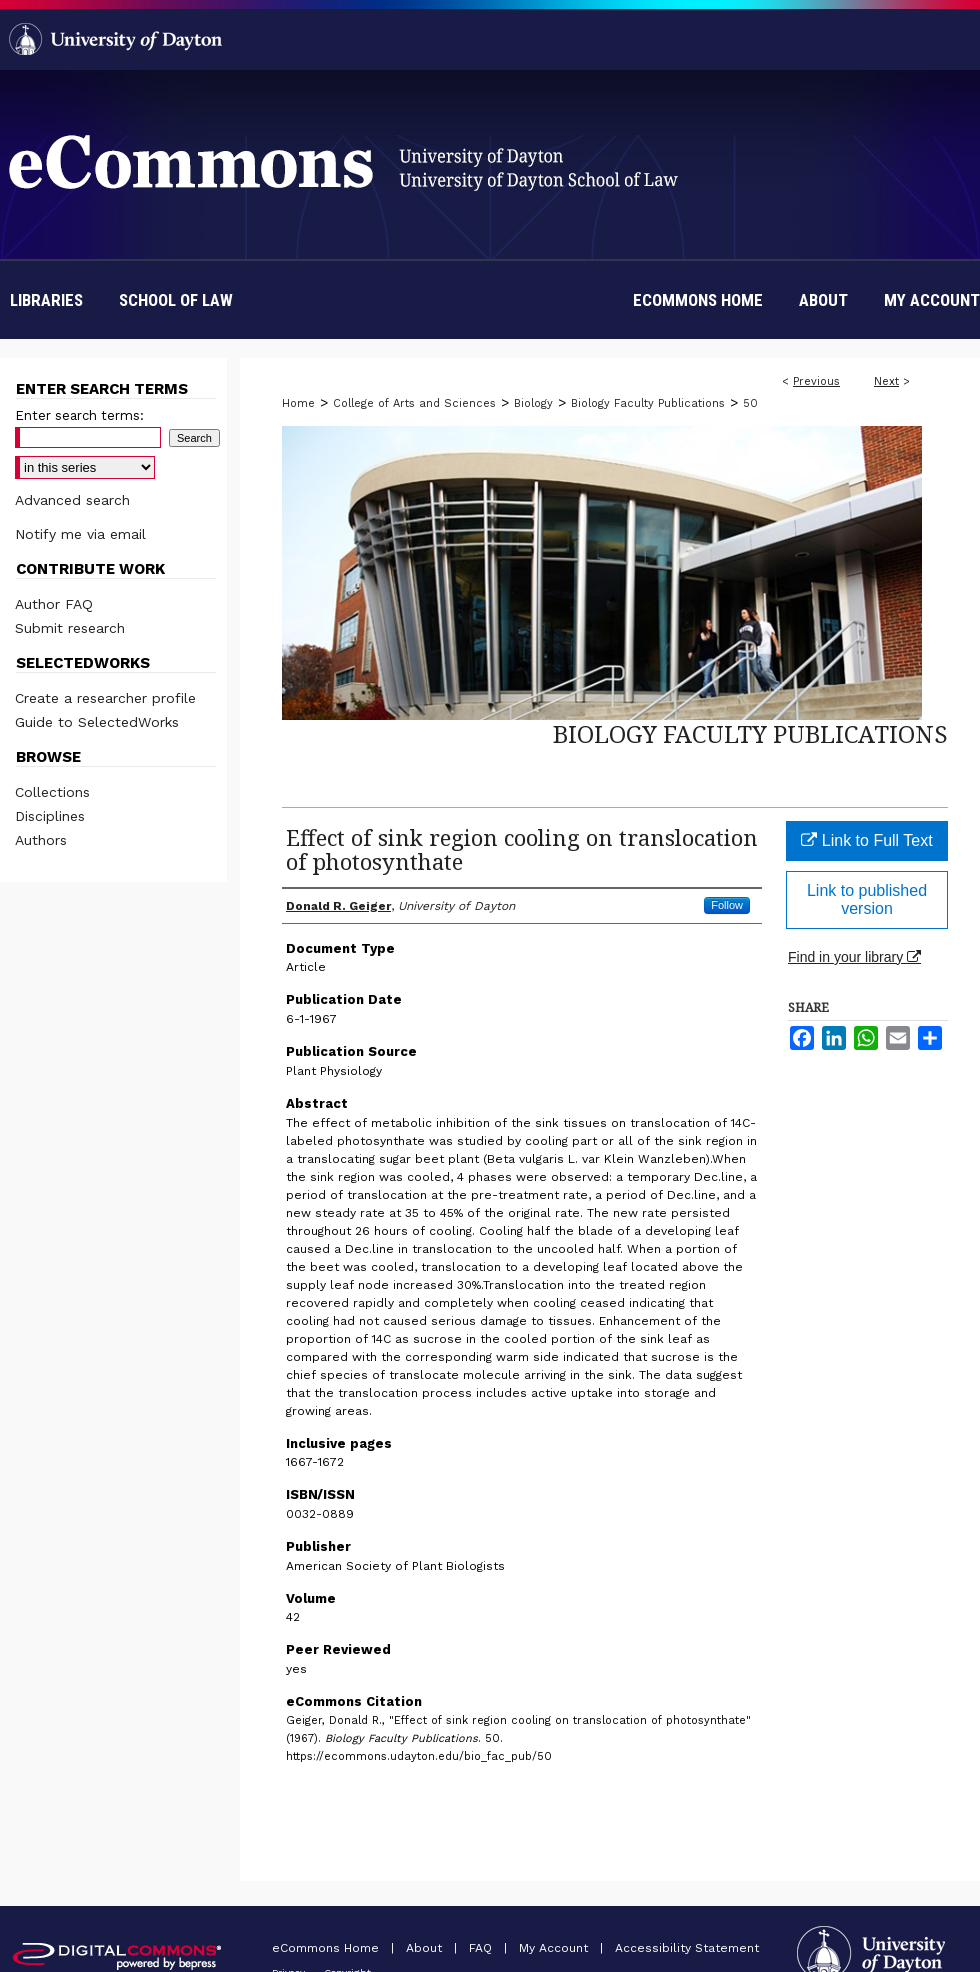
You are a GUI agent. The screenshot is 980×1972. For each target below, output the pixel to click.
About (426, 1948)
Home (298, 403)
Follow (727, 905)
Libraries (46, 300)
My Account (555, 1948)
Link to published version (867, 899)
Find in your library (854, 957)
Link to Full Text (866, 840)
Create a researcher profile (105, 698)
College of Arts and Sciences (414, 403)
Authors (41, 840)
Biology (533, 403)
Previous (816, 381)
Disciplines (50, 816)
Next (886, 381)
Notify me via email (80, 534)
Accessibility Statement (687, 1948)
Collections (52, 792)
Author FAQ (54, 604)
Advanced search (72, 500)
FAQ (482, 1948)
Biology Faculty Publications (648, 403)
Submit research (70, 628)
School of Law (176, 300)
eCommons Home (327, 1948)
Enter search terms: (79, 415)
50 (750, 403)
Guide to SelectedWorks (97, 722)
